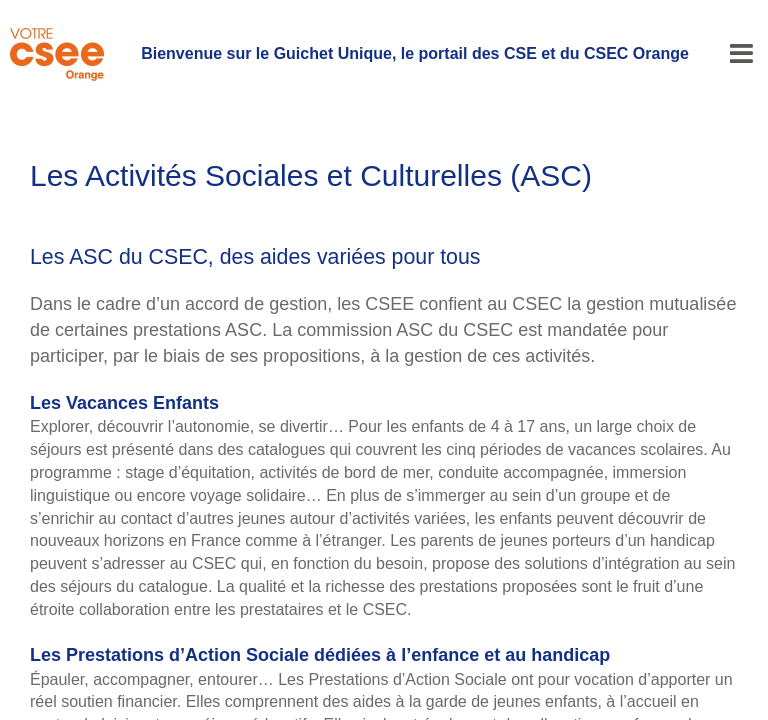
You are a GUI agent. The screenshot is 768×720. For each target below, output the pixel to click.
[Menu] (741, 54)
